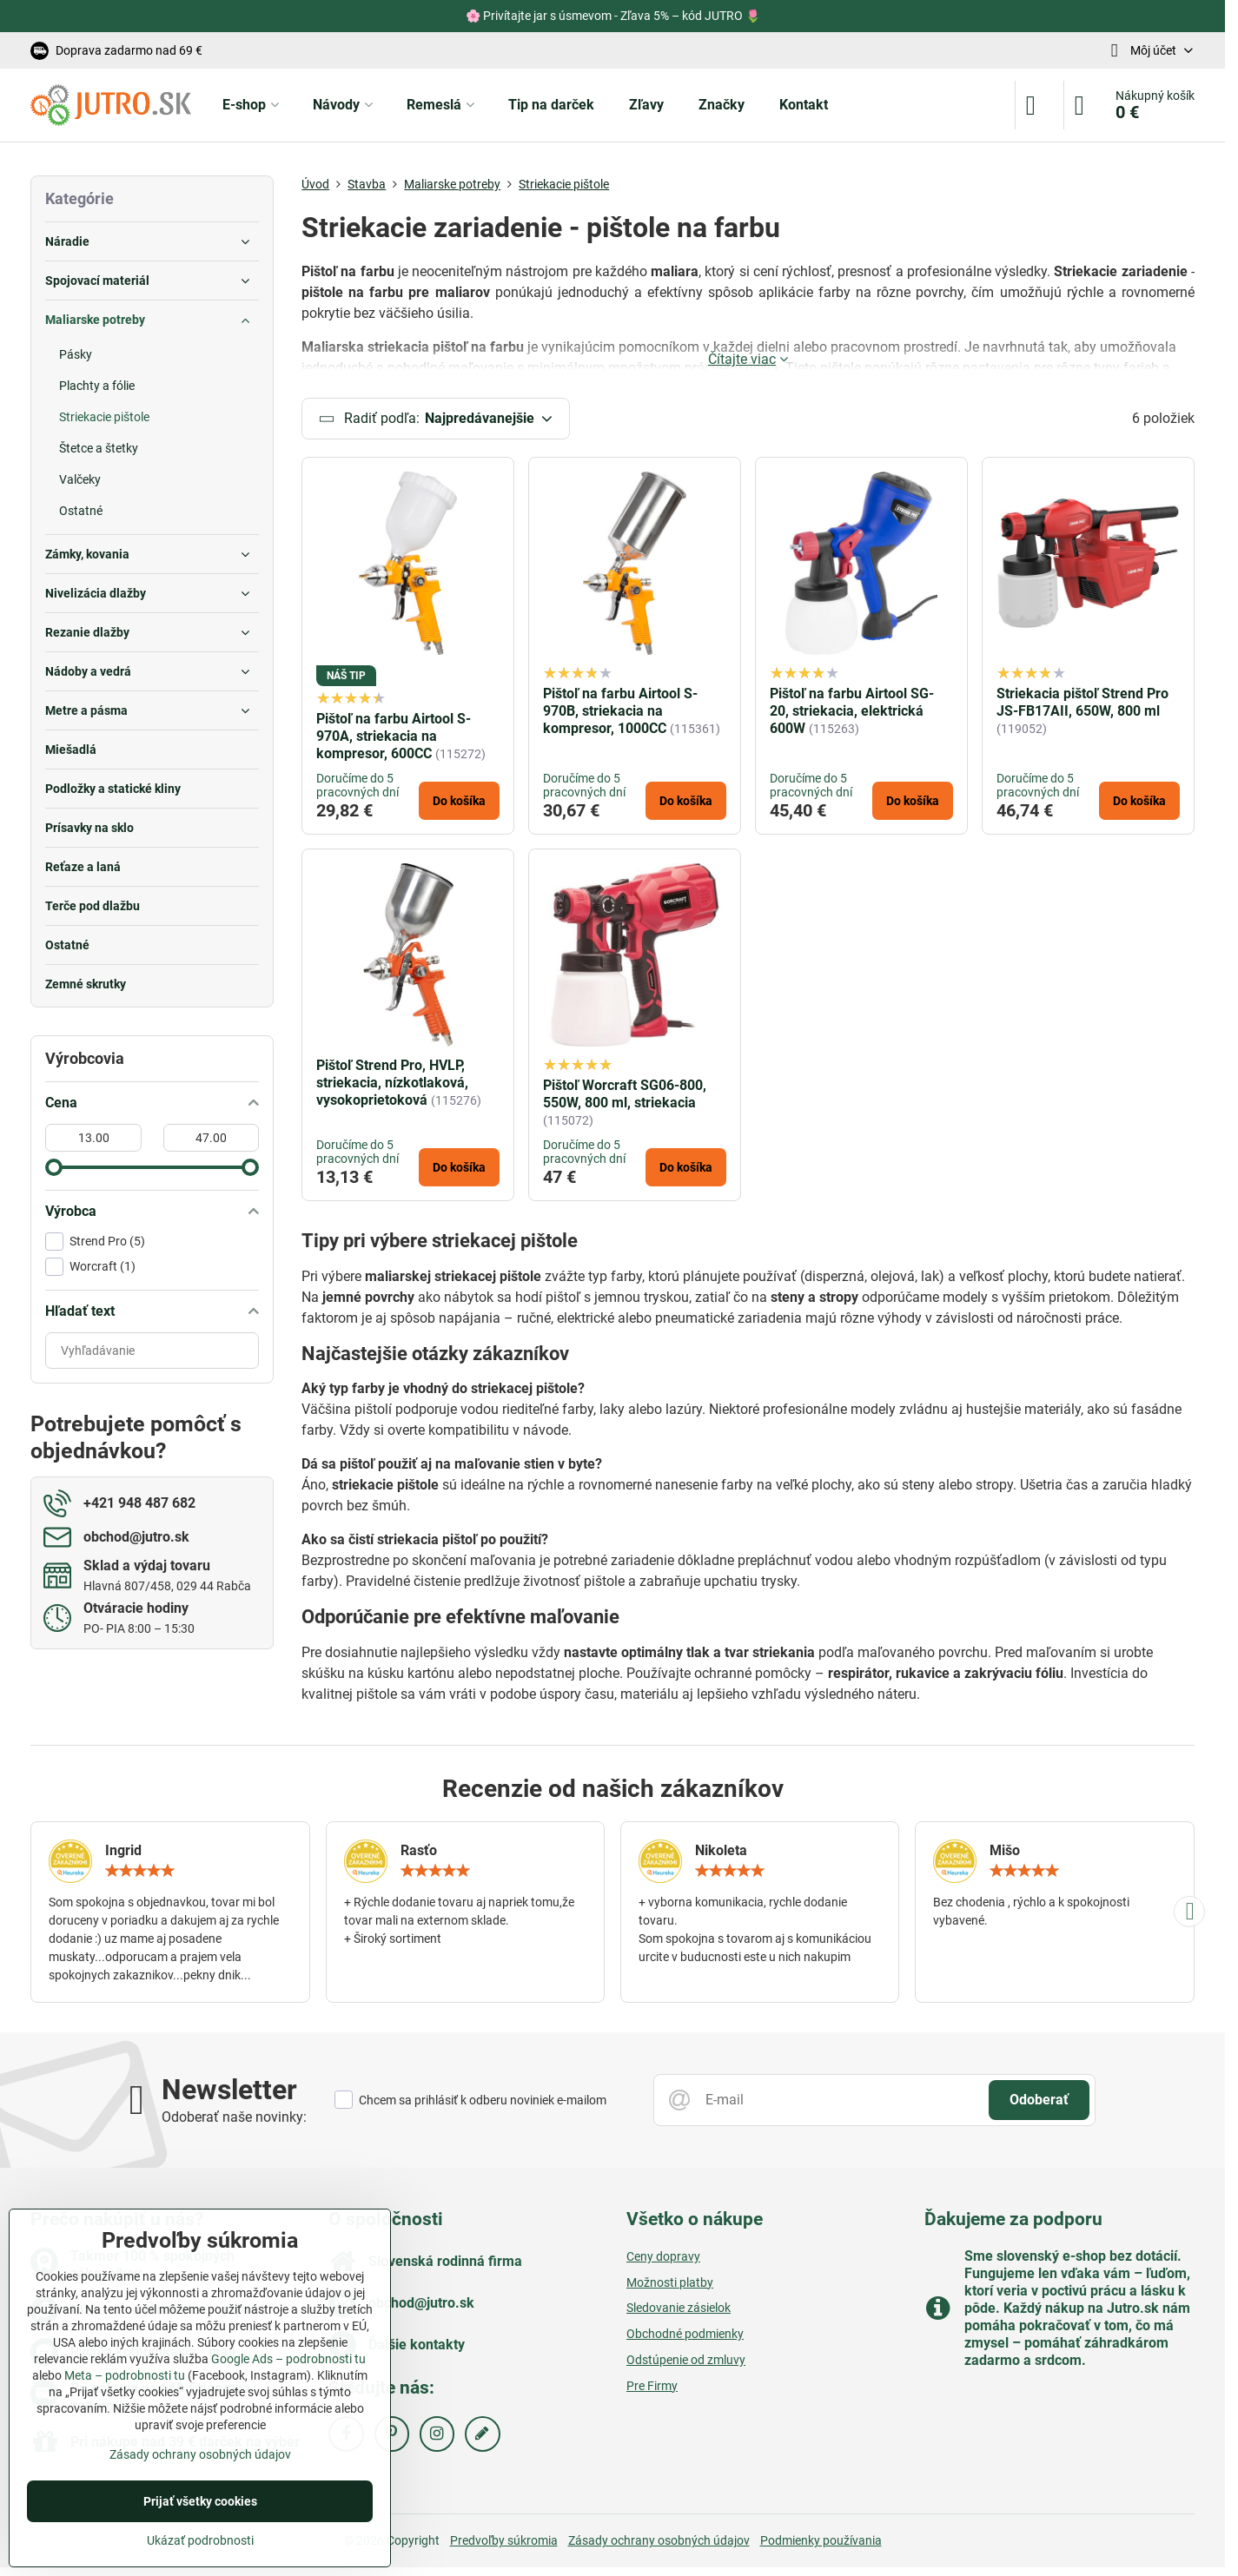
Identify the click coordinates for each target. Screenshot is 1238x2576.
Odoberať (1039, 2102)
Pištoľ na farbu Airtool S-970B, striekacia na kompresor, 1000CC (620, 713)
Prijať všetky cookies (200, 2501)
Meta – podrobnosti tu (124, 2375)
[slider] (54, 1167)
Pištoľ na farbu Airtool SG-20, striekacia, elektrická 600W (852, 713)
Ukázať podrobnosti (200, 2540)
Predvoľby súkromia (504, 2543)
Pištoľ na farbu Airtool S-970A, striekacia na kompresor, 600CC (393, 738)
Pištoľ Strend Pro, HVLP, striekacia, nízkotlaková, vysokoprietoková (392, 1085)
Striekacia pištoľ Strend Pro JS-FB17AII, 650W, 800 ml (1082, 705)
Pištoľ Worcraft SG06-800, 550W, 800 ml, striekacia (624, 1096)
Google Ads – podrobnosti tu (288, 2359)
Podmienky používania (821, 2543)
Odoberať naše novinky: (234, 2119)
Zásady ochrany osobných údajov (659, 2543)
